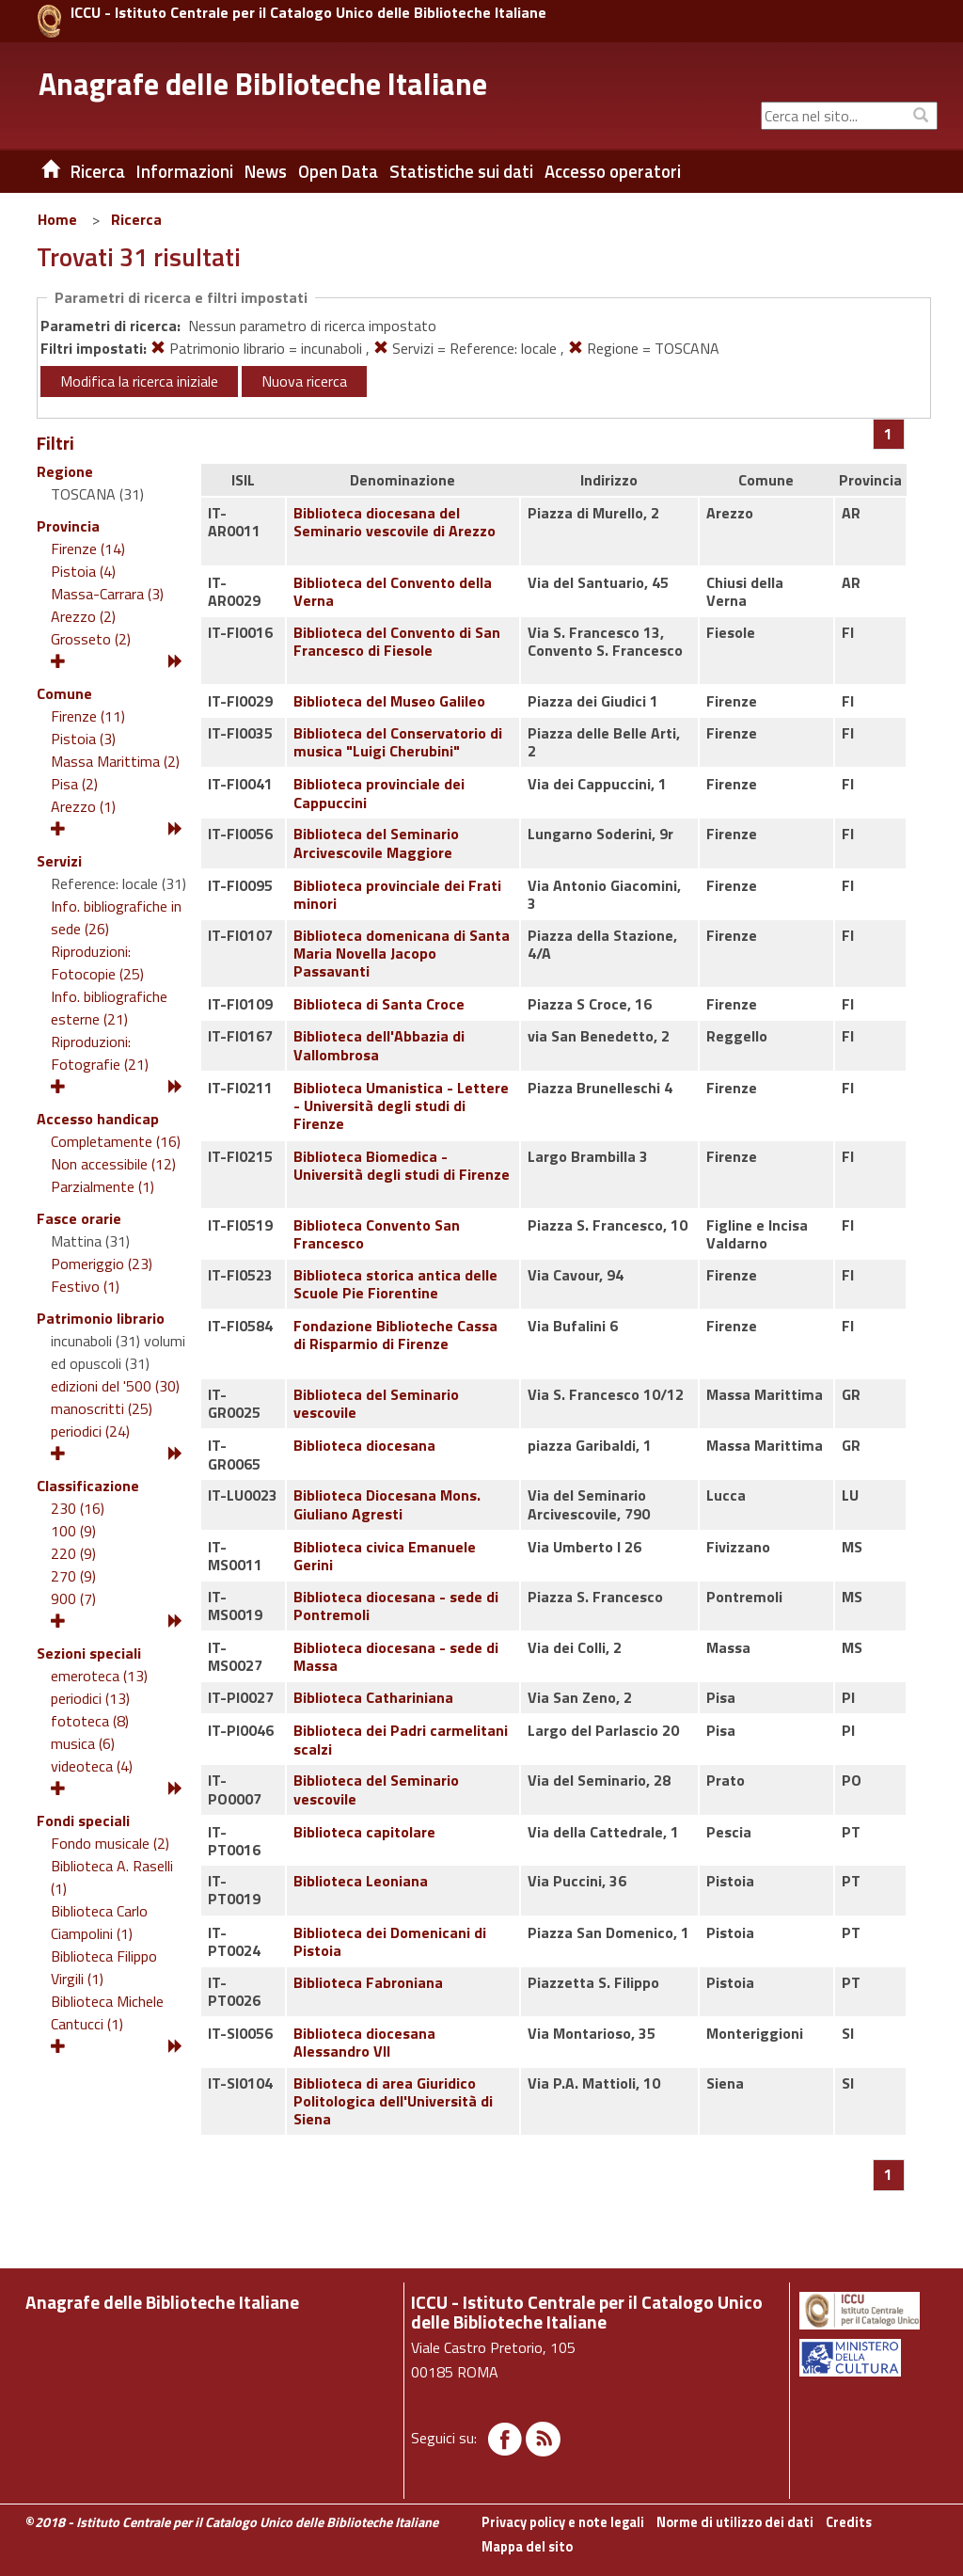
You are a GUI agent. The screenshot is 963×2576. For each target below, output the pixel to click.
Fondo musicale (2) (110, 1843)
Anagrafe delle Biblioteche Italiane (263, 83)
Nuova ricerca (304, 381)
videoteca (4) (92, 1766)
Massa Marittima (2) (115, 761)
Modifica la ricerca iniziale (139, 381)
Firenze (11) (88, 716)
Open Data (338, 171)
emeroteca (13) (99, 1675)
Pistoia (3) (83, 738)
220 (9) (73, 1553)
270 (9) (73, 1576)
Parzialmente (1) (102, 1186)
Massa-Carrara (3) (107, 593)
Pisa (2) (74, 783)
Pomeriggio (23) (101, 1263)
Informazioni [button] (184, 171)
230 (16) (77, 1508)
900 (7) (73, 1598)
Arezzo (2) (83, 616)
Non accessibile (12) (113, 1164)
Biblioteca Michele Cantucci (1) (107, 2012)
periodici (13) (90, 1698)
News (266, 171)
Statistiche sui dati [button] (461, 171)
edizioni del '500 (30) (115, 1386)
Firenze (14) (88, 548)
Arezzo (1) (83, 806)
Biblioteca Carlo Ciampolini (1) (99, 1922)
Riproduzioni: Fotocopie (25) (97, 962)
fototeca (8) (90, 1720)
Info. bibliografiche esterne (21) (109, 1007)
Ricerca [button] (98, 171)
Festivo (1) (85, 1286)
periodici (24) (90, 1431)
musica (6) (83, 1743)
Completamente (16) (116, 1141)
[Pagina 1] (888, 433)
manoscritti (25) (101, 1408)
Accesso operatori (613, 171)
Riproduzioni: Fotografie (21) (100, 1052)
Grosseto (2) (91, 639)
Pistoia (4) (83, 571)
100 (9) (73, 1530)
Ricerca (136, 219)
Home (57, 219)
